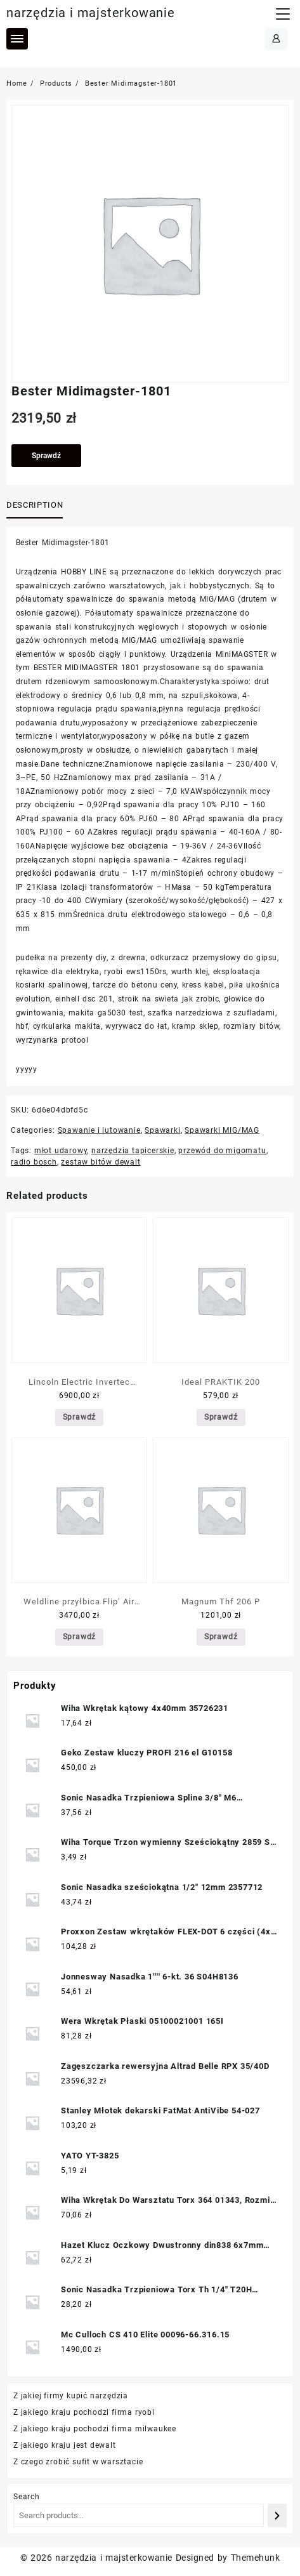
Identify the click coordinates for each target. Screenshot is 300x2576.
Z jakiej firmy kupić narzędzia (70, 2395)
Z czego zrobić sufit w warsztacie (78, 2461)
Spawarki (162, 1130)
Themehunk (255, 2558)
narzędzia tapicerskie (132, 1150)
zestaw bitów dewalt (100, 1162)
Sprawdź (46, 455)
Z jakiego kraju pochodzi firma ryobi (84, 2412)
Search (26, 2496)
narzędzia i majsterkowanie (90, 12)
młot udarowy (61, 1150)
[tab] (37, 505)
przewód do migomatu (222, 1150)
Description (34, 505)
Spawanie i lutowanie (99, 1130)
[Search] (277, 2515)
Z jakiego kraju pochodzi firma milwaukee (94, 2428)
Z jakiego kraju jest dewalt (64, 2445)
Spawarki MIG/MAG (222, 1130)
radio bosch (34, 1162)
